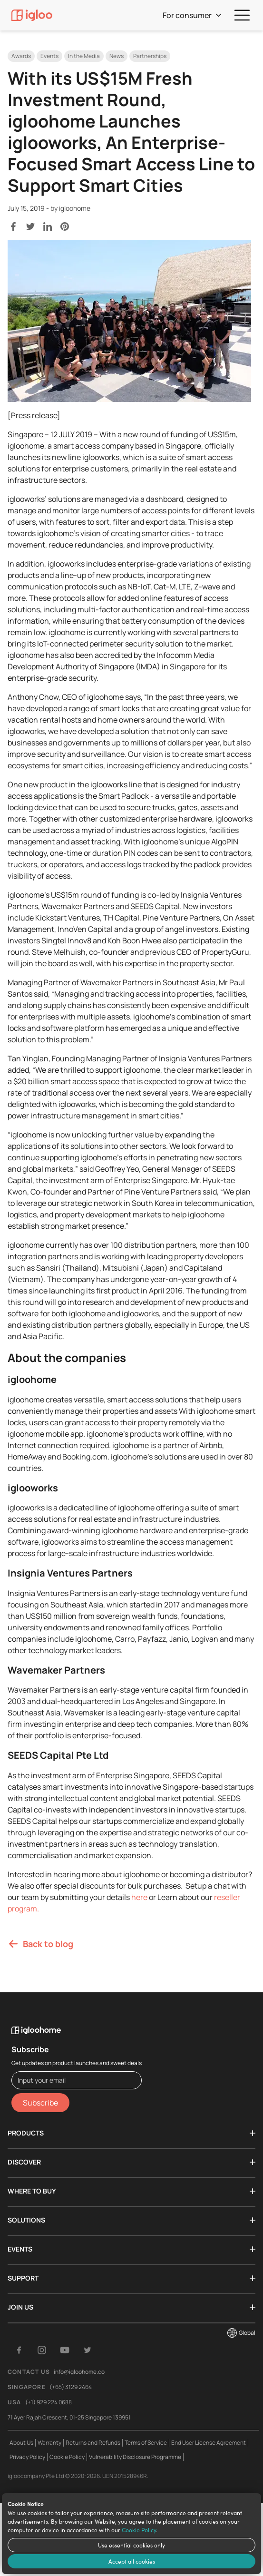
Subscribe (40, 2102)
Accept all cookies (131, 2561)
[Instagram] (41, 2350)
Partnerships (149, 56)
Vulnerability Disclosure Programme (135, 2457)
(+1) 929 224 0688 (48, 2402)
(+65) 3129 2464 (70, 2387)
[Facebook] (19, 2350)
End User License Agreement (208, 2443)
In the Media (84, 56)
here (139, 1897)
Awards (21, 56)
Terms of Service (146, 2443)
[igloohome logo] (77, 2024)
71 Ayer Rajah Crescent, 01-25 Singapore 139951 (69, 2417)
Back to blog (40, 1943)
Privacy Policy (27, 2457)
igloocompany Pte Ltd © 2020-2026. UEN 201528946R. (78, 2476)
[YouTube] (64, 2350)
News (116, 56)
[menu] (242, 15)
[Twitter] (87, 2350)
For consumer (192, 15)
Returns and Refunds (93, 2443)
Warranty (49, 2443)
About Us (21, 2443)
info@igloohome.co (79, 2372)
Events (49, 56)
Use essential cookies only (131, 2545)
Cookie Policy (139, 2530)
